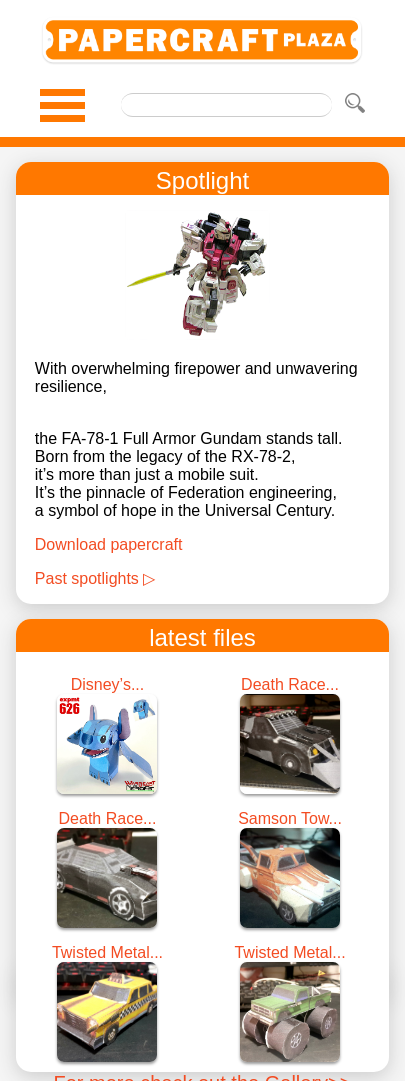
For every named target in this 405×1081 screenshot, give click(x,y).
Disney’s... (108, 684)
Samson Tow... (290, 818)
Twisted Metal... (107, 952)
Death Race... (290, 684)
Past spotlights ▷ (95, 578)
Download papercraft (109, 544)
